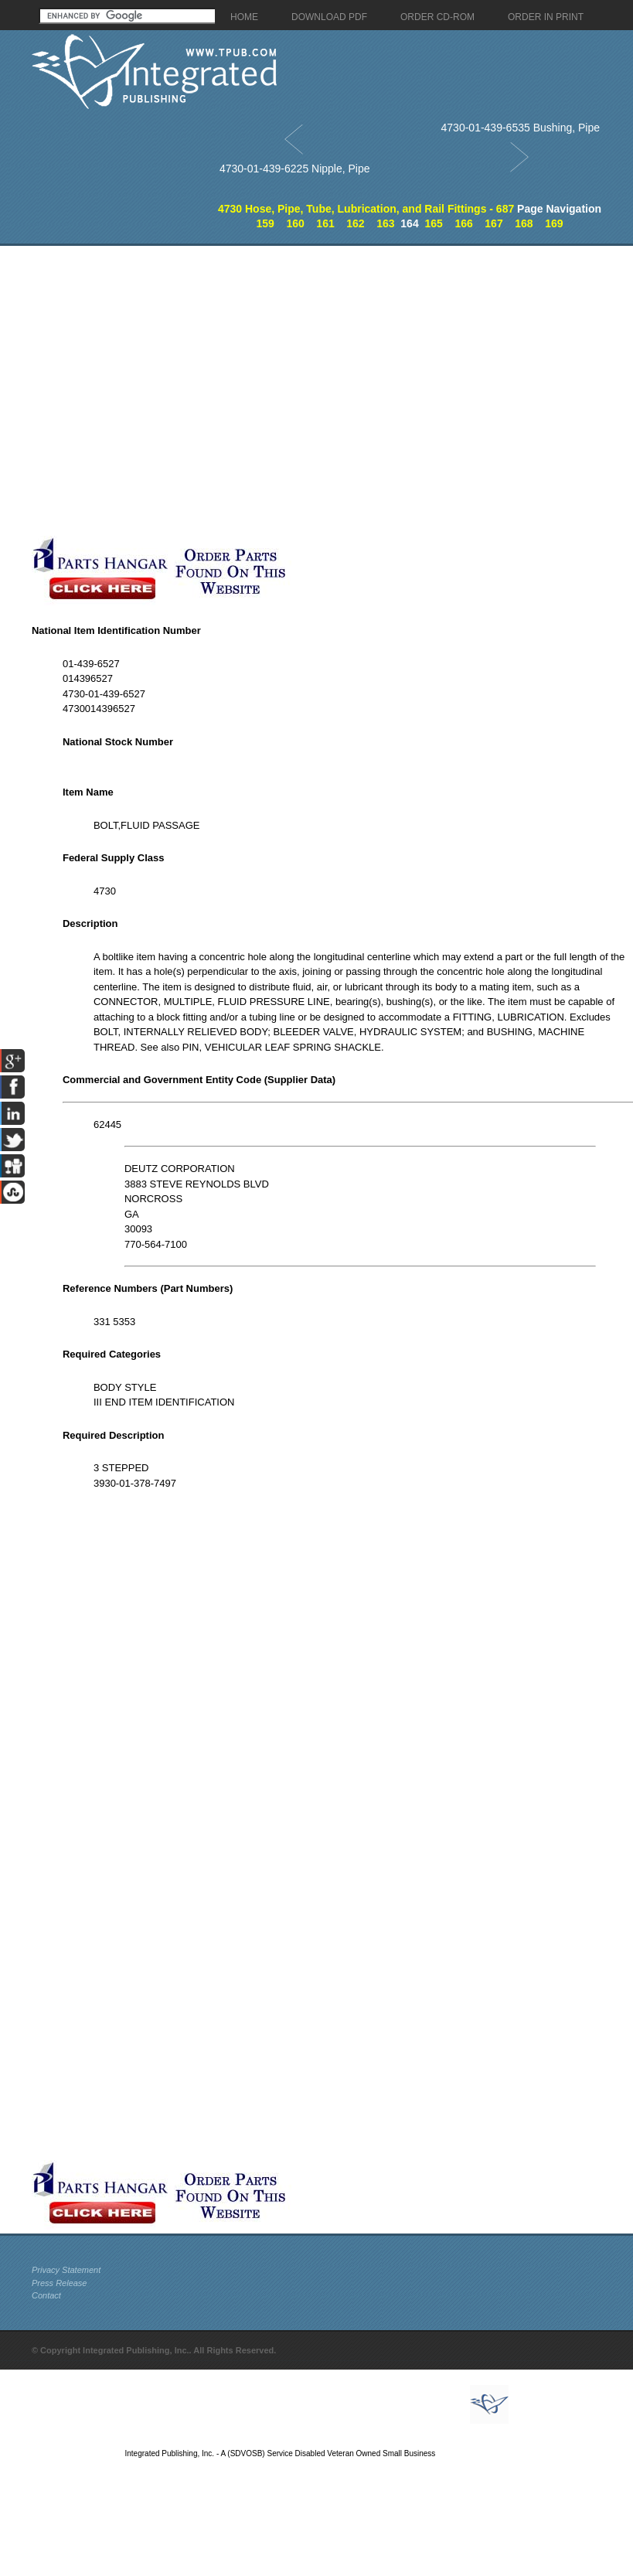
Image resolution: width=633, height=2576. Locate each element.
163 (385, 223)
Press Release (59, 2283)
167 (493, 223)
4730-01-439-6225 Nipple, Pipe (295, 168)
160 (295, 223)
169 (554, 223)
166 (463, 223)
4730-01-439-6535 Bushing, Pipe (521, 127)
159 (265, 223)
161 (325, 223)
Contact (46, 2295)
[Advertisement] (162, 391)
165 (433, 223)
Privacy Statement (66, 2269)
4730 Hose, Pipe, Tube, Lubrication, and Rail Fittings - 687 (366, 209)
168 (524, 223)
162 (355, 223)
